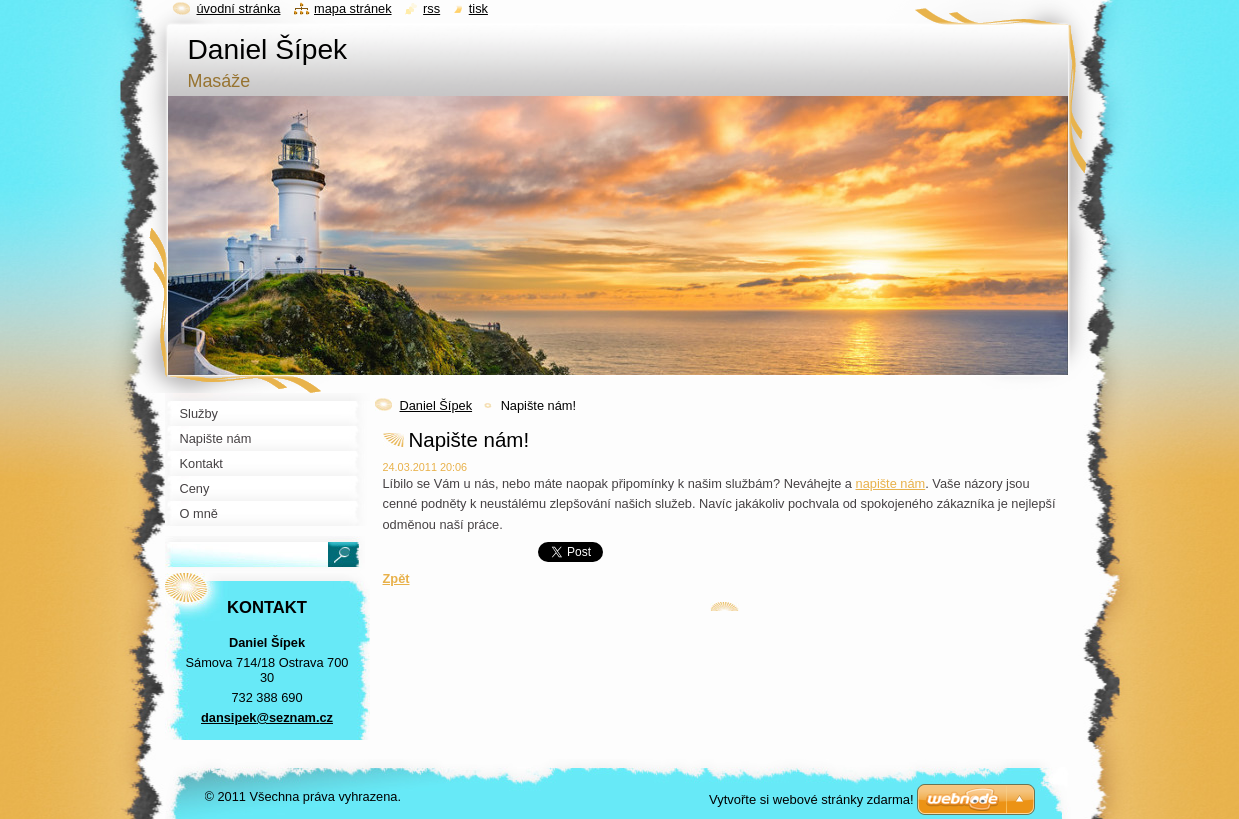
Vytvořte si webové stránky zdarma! (811, 799)
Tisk (478, 8)
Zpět (396, 578)
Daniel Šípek (436, 405)
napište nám (891, 483)
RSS (431, 8)
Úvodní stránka (239, 8)
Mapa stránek (353, 8)
